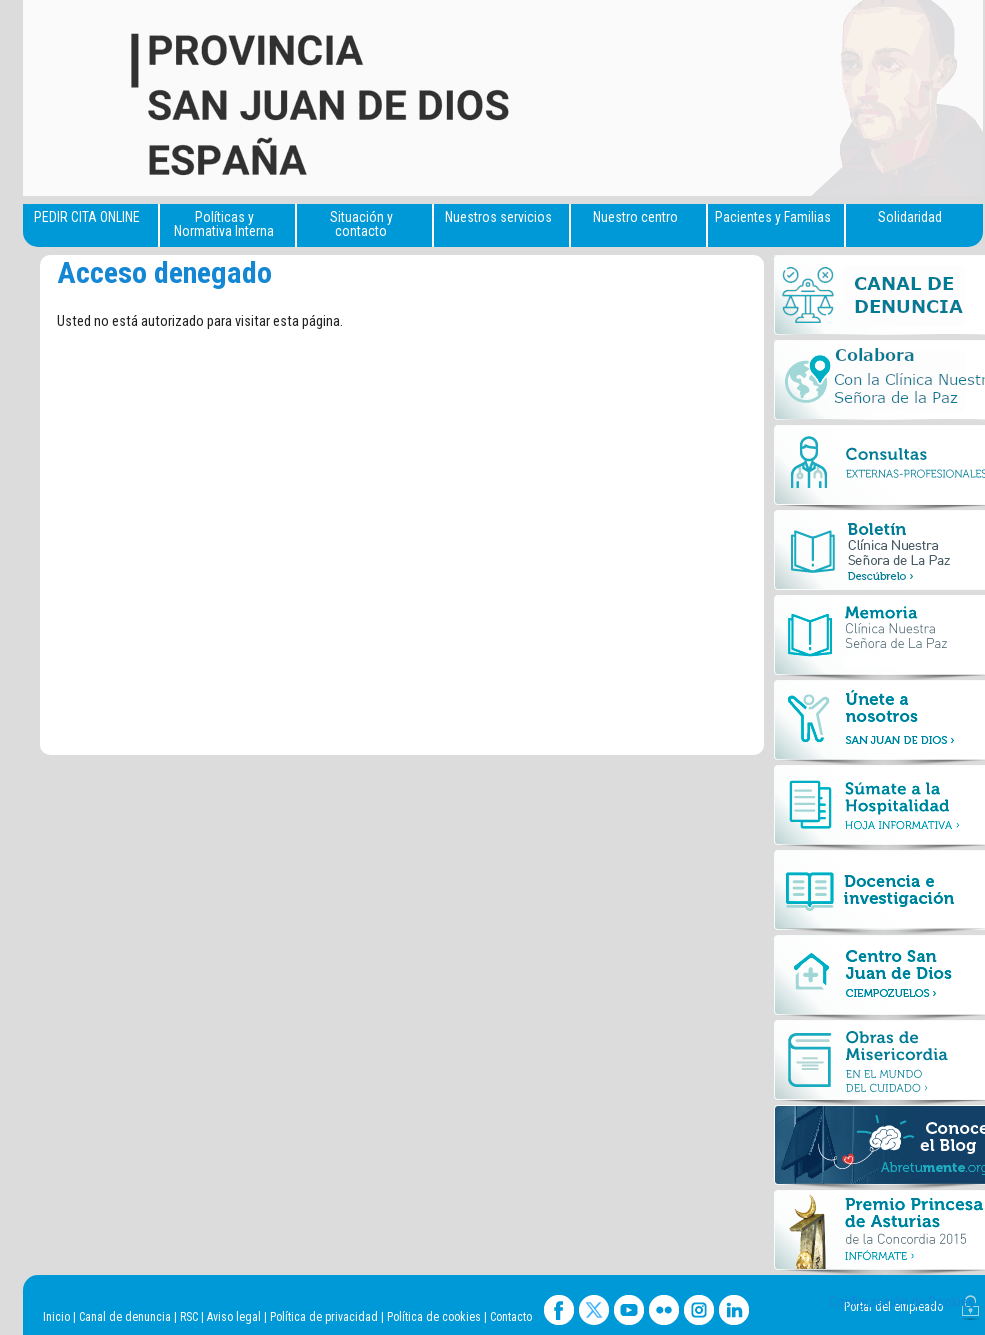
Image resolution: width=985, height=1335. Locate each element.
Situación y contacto (361, 224)
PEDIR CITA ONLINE (87, 217)
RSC (189, 1317)
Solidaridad (910, 217)
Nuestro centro (635, 217)
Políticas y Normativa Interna (224, 224)
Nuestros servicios (498, 217)
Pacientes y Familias (773, 217)
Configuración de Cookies (902, 1302)
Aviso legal (234, 1317)
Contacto (511, 1317)
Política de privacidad (324, 1317)
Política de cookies (434, 1317)
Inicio (56, 1317)
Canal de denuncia (125, 1317)
